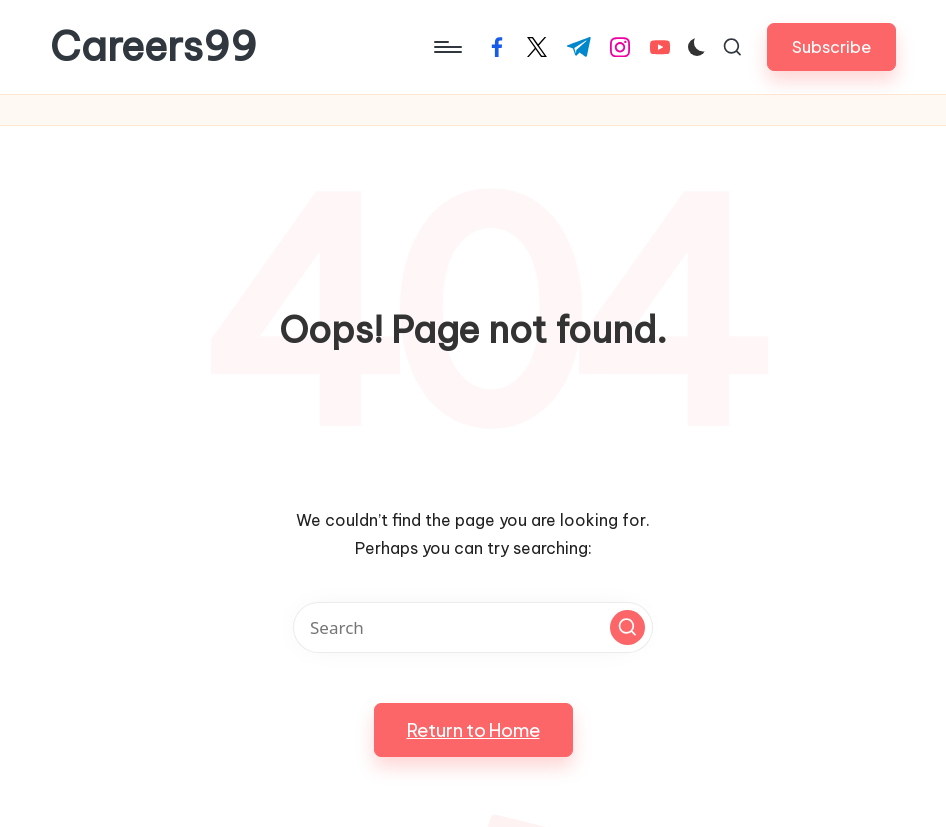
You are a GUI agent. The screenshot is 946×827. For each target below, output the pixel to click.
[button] (831, 46)
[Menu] (446, 47)
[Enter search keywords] (473, 627)
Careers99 (153, 47)
